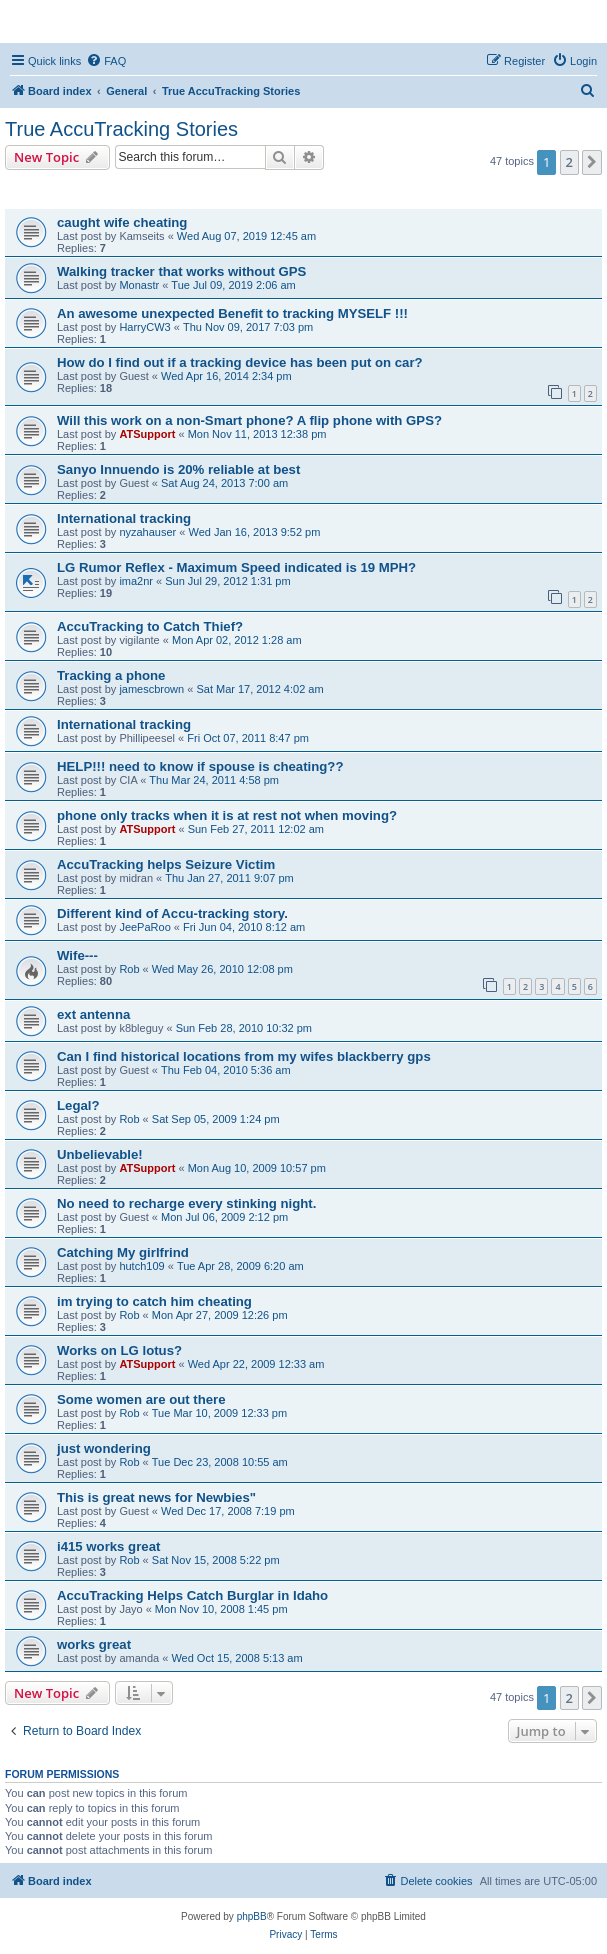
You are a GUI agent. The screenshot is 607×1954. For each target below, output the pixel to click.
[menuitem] (106, 61)
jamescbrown (151, 689)
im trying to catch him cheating (154, 1301)
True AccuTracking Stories (121, 129)
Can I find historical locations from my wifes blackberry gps (244, 1056)
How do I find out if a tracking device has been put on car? (240, 362)
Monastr (139, 285)
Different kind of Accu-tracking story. (172, 913)
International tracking (124, 518)
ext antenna (93, 1014)
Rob (129, 969)
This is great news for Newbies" (156, 1497)
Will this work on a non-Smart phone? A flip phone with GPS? (249, 420)
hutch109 (141, 1266)
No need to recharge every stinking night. (186, 1203)
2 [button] (569, 162)
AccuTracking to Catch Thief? (150, 626)
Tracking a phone (111, 675)
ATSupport (147, 434)
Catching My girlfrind (123, 1252)
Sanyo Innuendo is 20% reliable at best (178, 469)
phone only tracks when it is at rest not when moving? (227, 815)
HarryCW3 (144, 327)
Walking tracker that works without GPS (181, 271)
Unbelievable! (100, 1154)
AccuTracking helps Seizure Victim (166, 864)
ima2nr (136, 581)
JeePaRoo (144, 927)
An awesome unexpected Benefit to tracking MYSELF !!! (232, 313)
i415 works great (108, 1546)
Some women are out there (141, 1399)
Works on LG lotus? (119, 1350)
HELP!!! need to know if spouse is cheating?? (200, 766)
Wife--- (77, 955)
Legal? (78, 1105)
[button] (592, 162)
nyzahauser (147, 532)
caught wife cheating (122, 222)
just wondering (104, 1448)
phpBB (252, 1916)
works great (94, 1644)
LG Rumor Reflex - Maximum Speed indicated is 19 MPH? (236, 567)
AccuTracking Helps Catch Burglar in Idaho (192, 1595)
